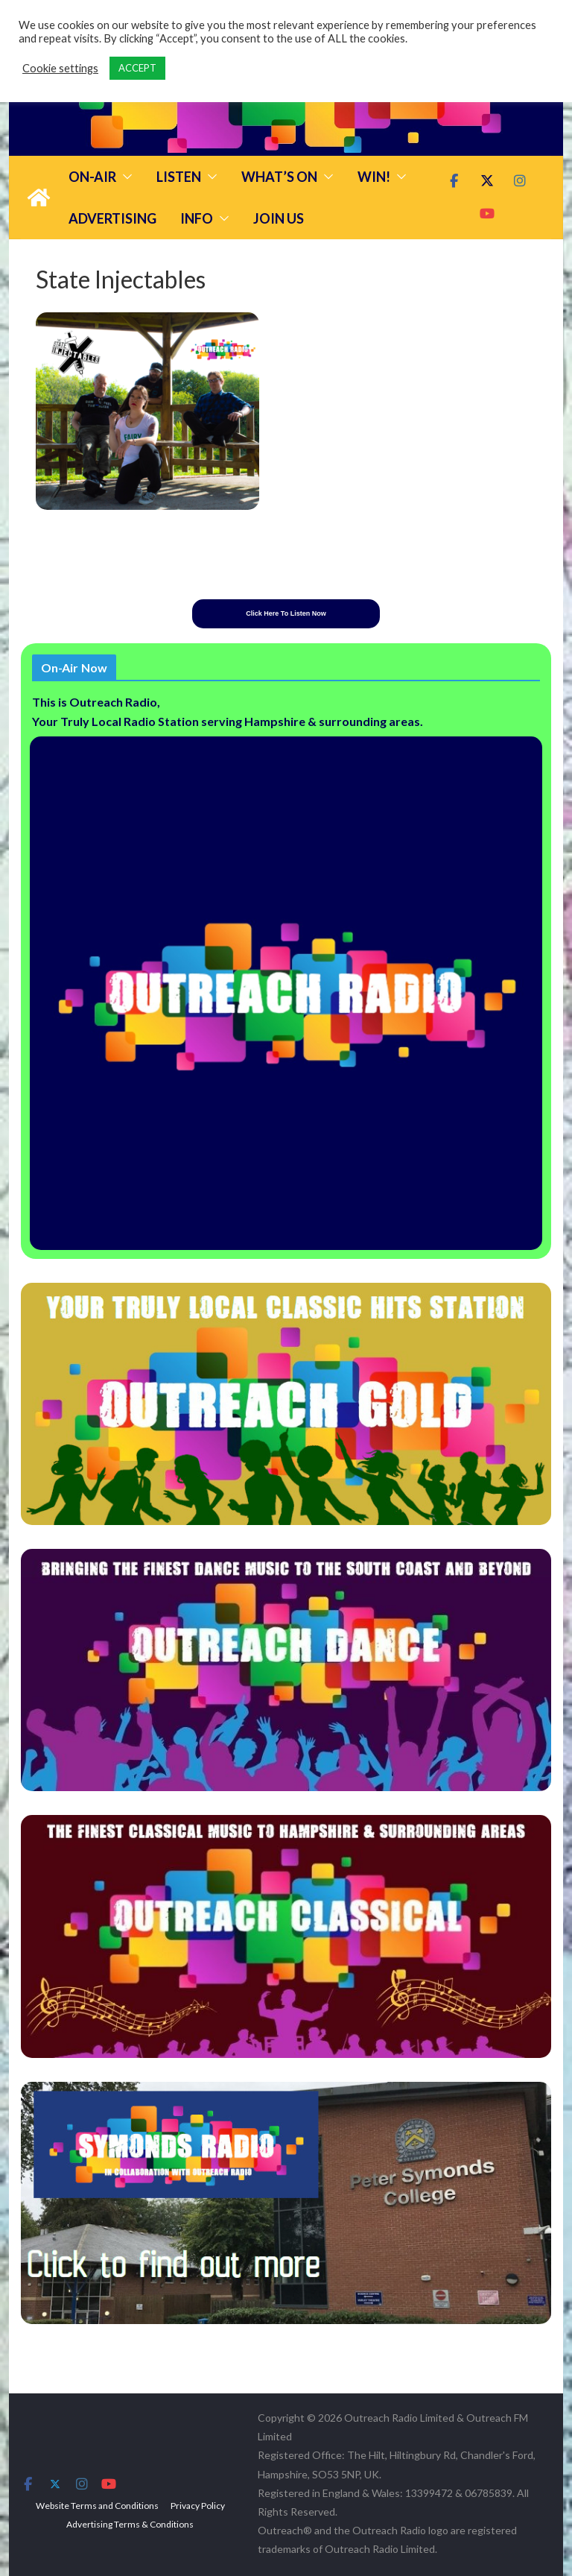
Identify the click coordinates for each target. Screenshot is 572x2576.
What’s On (279, 176)
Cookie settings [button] (60, 68)
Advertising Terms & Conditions (130, 2524)
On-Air (92, 176)
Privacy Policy (198, 2505)
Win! (374, 176)
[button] (124, 176)
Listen (178, 176)
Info (196, 218)
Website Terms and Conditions (97, 2505)
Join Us (278, 218)
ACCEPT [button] (137, 68)
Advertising (112, 218)
